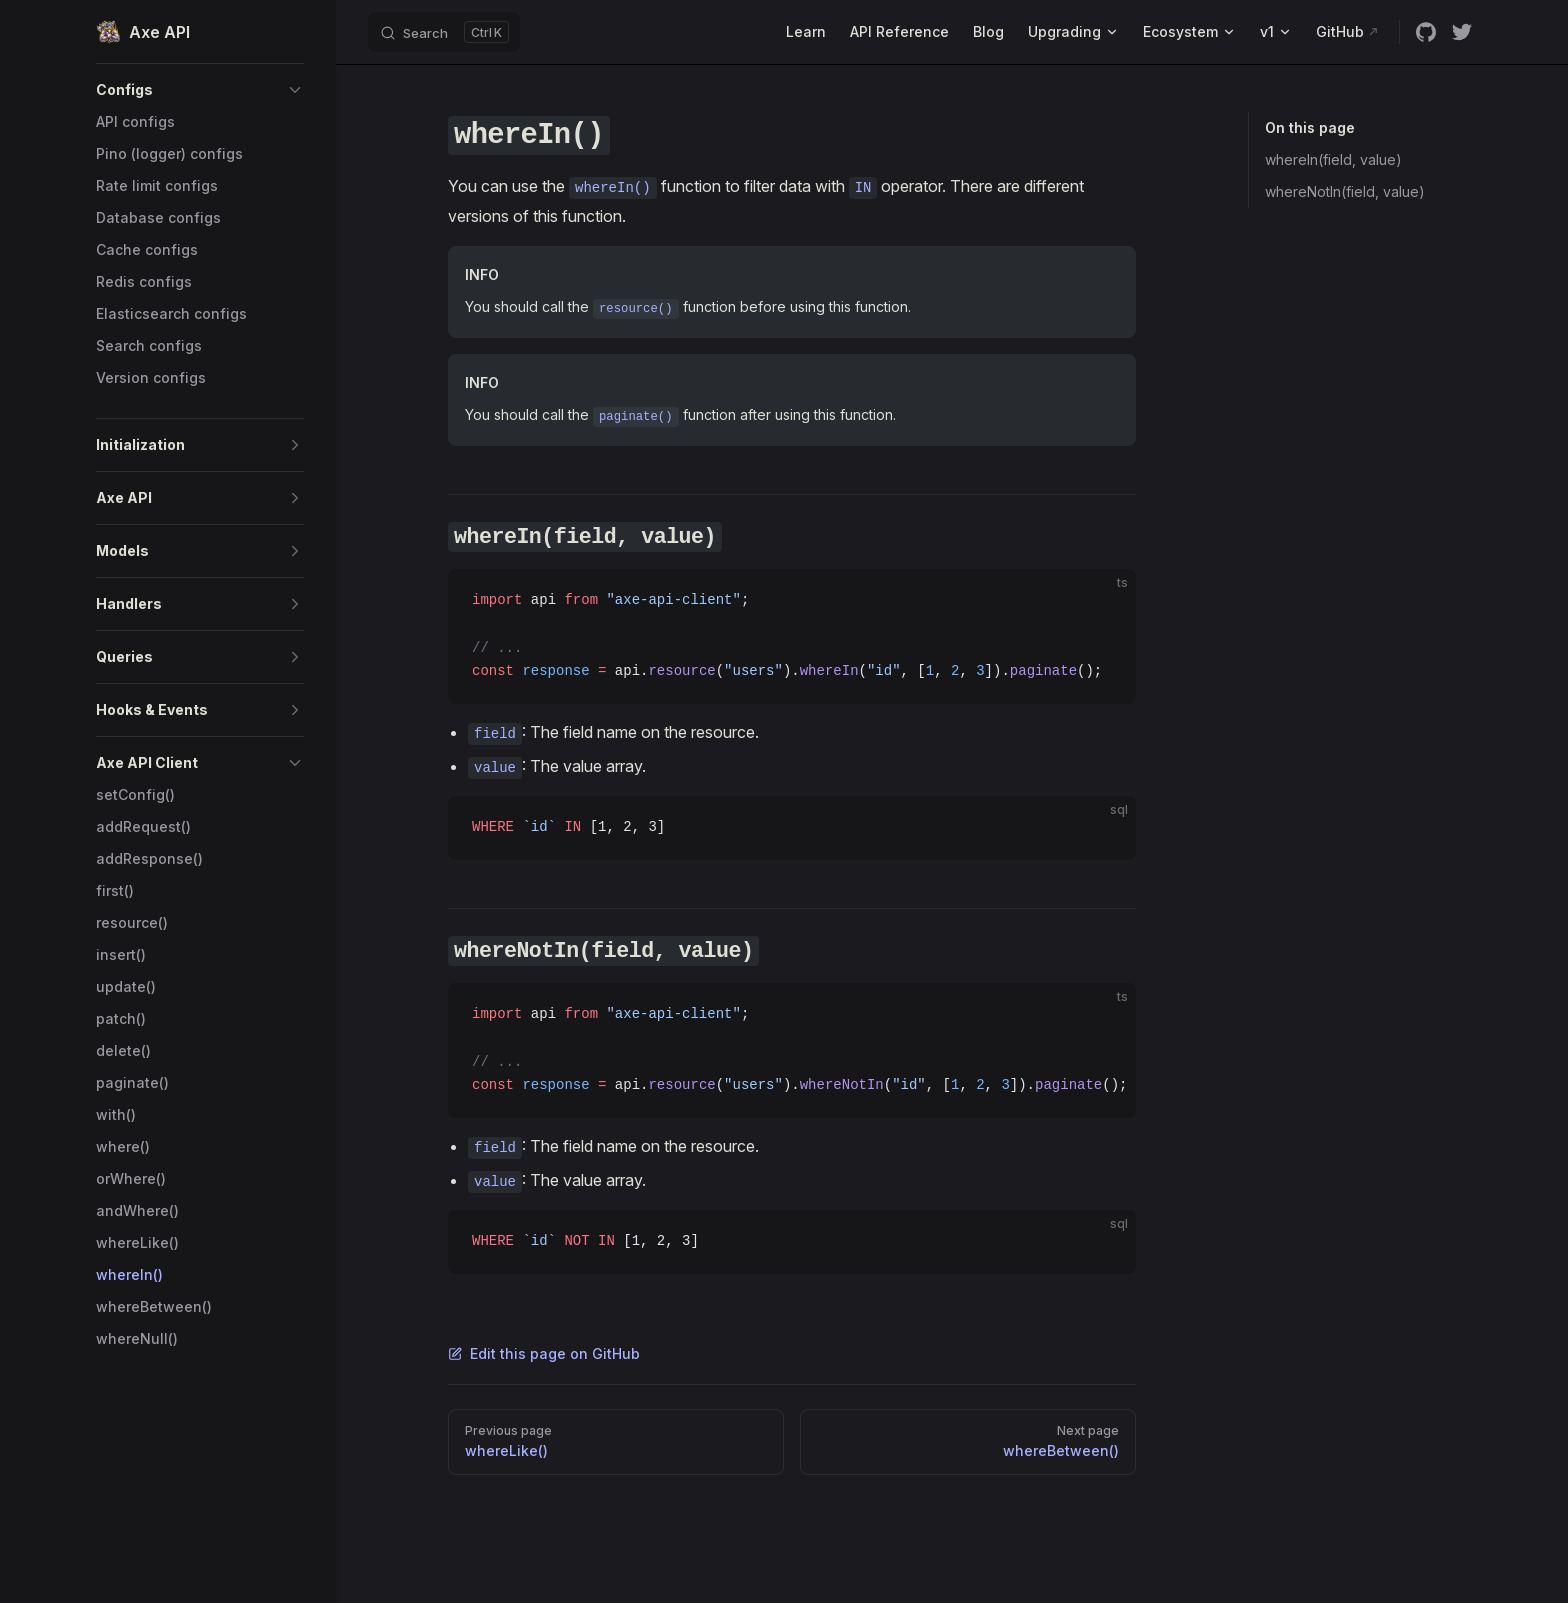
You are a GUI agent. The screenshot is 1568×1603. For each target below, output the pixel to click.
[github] (1426, 32)
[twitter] (1462, 32)
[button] (200, 90)
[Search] (444, 32)
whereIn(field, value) (1333, 159)
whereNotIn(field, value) (1345, 191)
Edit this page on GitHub (544, 1353)
